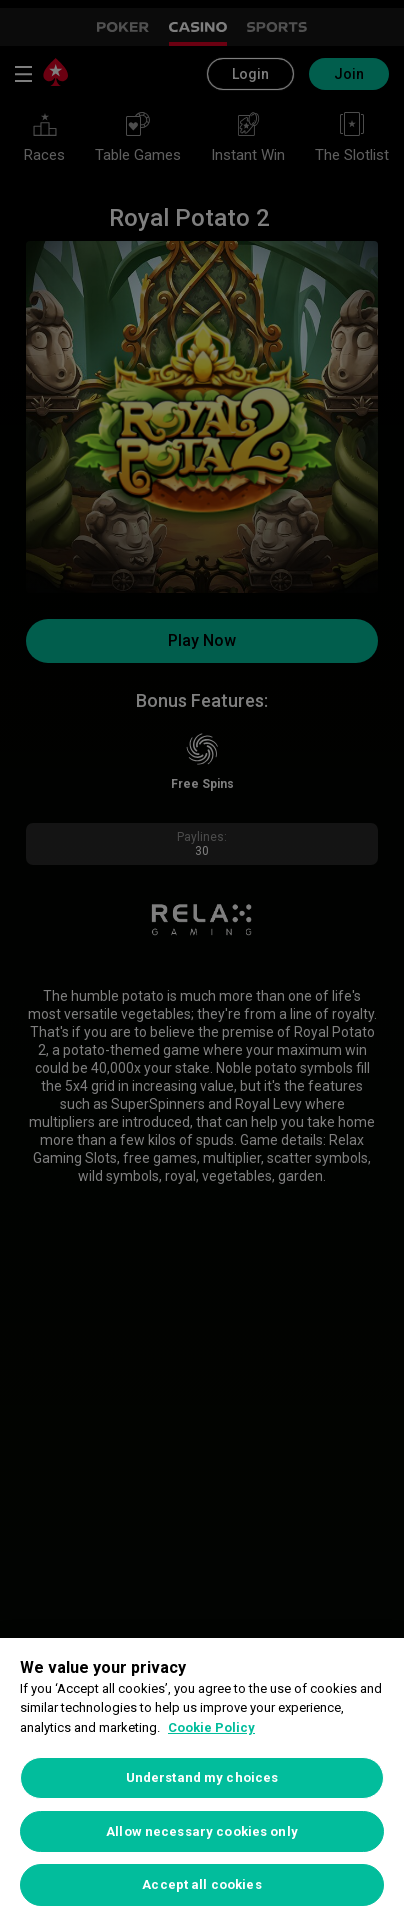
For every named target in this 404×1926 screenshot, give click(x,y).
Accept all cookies (201, 1884)
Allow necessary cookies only (202, 1831)
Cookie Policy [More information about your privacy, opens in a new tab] (211, 1727)
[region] (202, 1782)
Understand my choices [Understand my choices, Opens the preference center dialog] (202, 1777)
